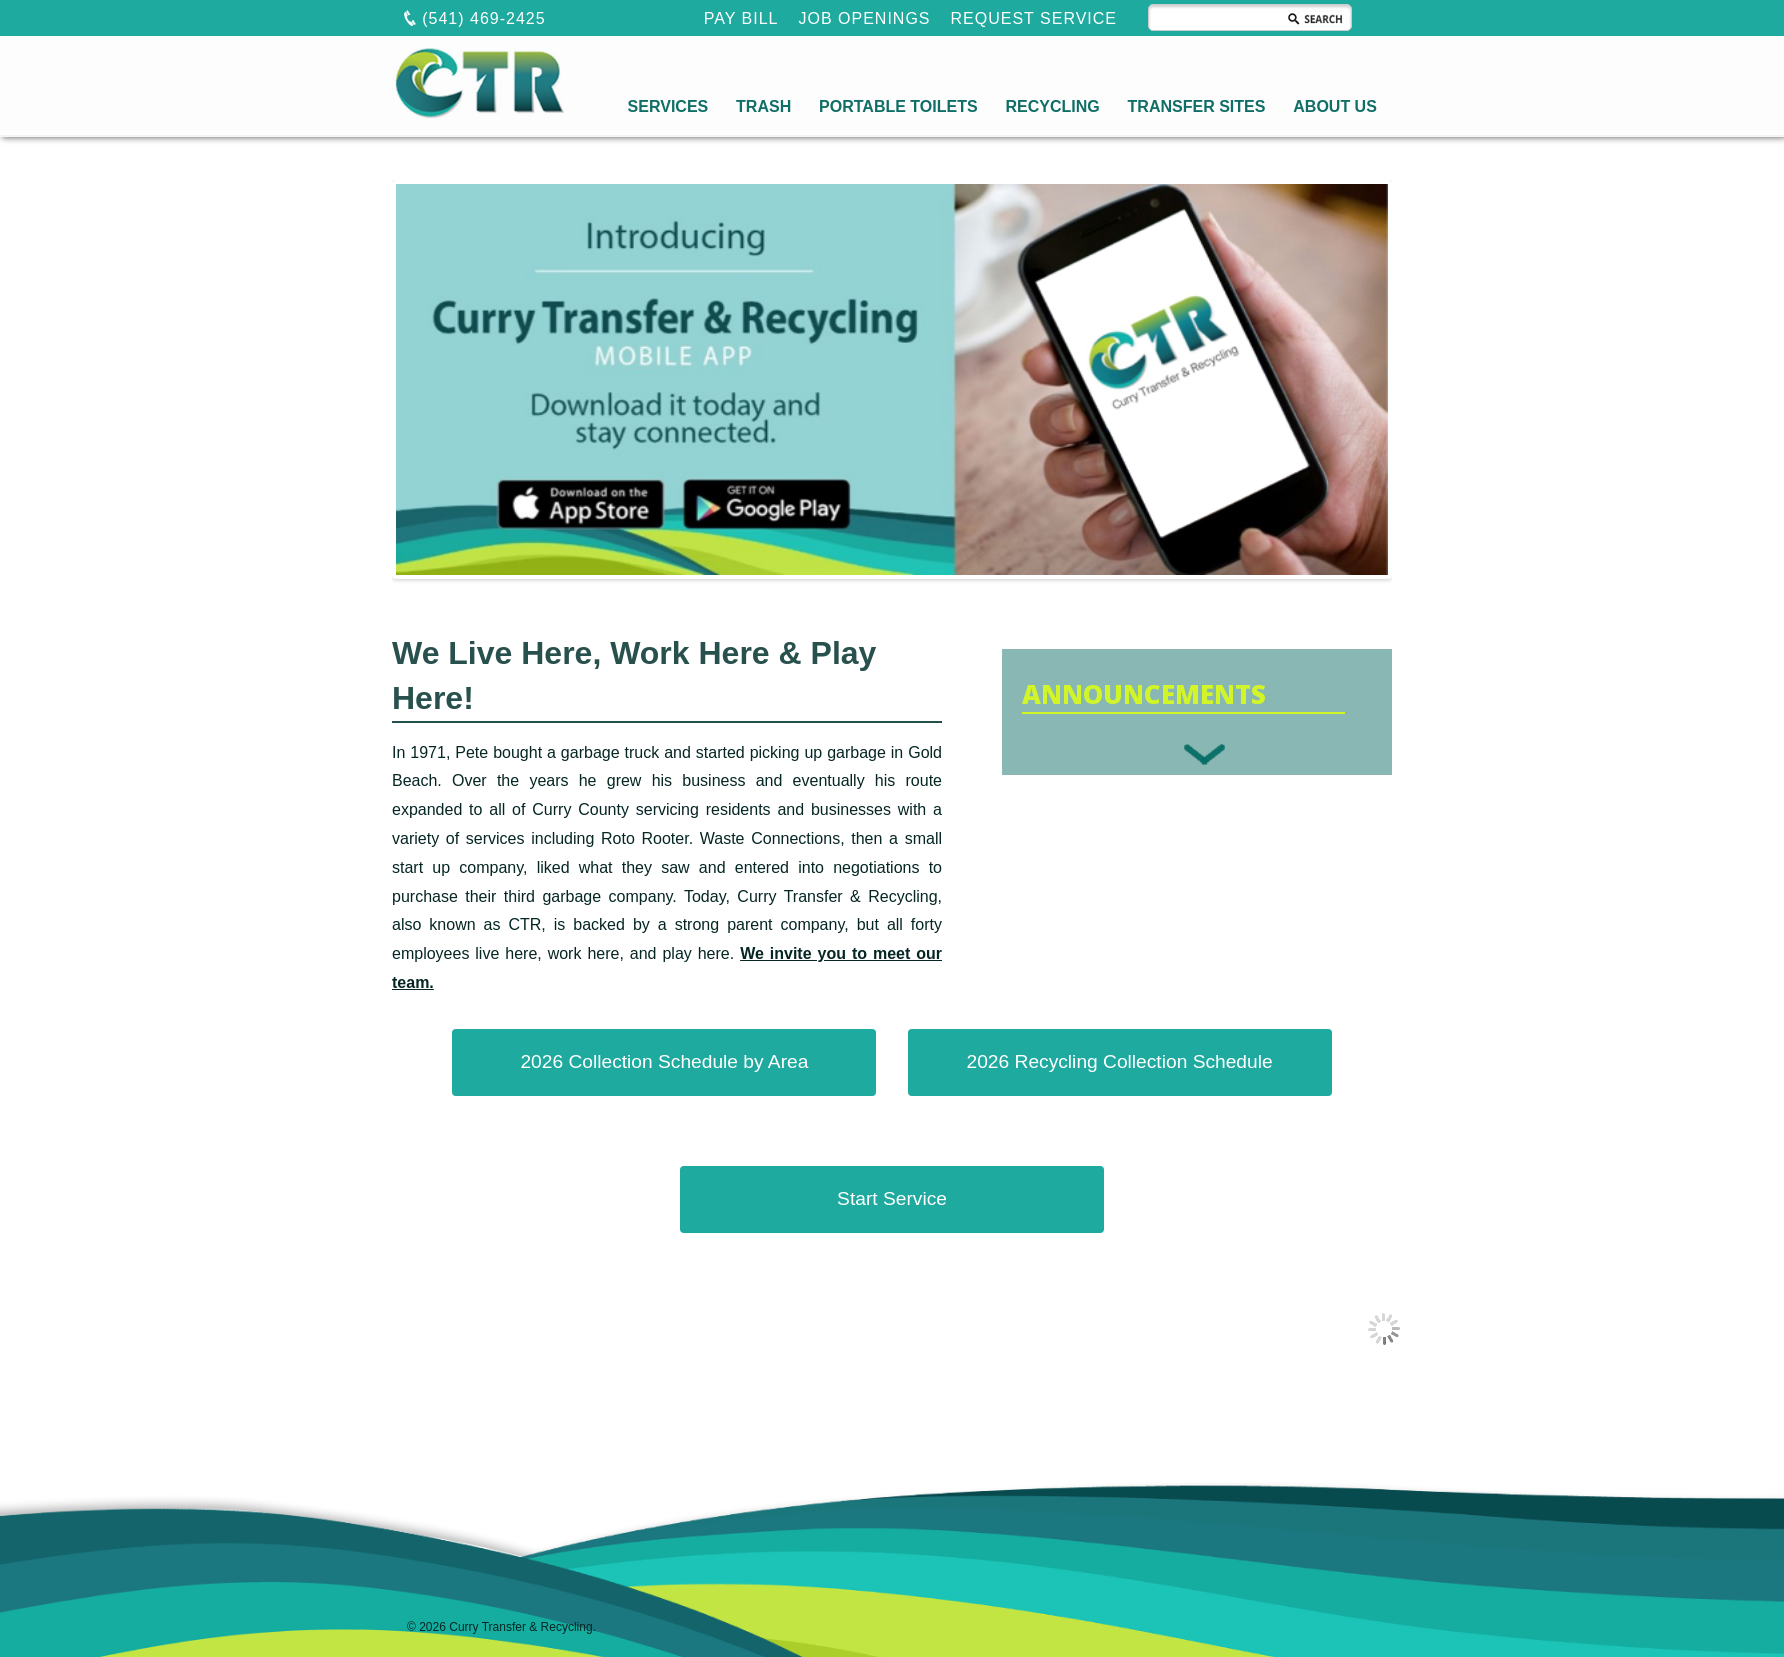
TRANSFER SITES (1197, 106)
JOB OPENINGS (865, 18)
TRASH (763, 106)
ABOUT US (1335, 106)
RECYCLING (1052, 106)
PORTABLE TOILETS (898, 106)
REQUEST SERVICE (1034, 18)
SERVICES (668, 106)
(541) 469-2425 (474, 18)
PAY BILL (741, 18)
